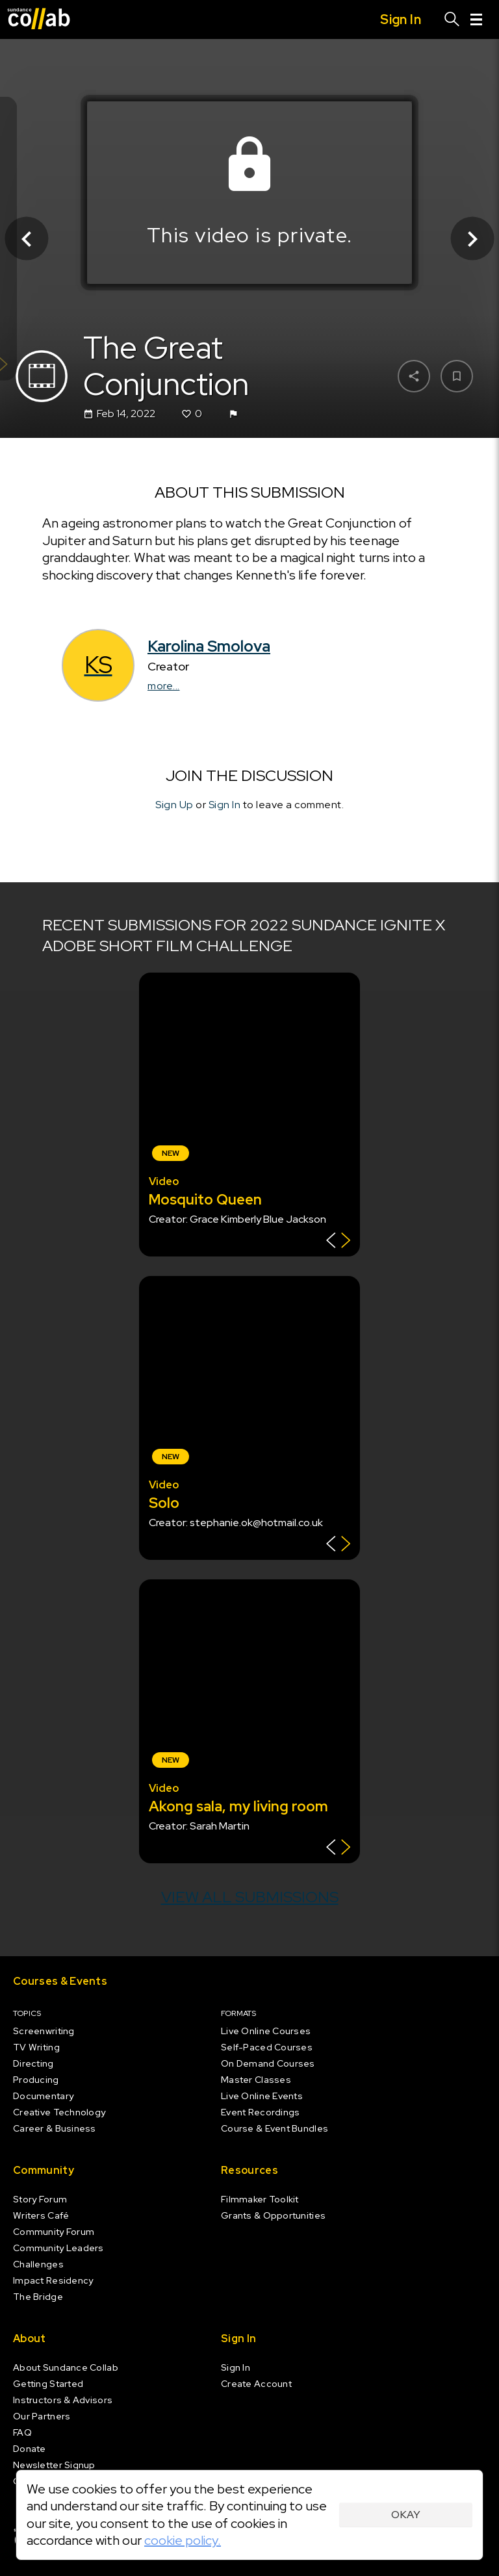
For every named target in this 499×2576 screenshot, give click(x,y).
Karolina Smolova (208, 646)
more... (163, 686)
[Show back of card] (338, 1241)
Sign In (225, 805)
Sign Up (174, 805)
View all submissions (250, 1897)
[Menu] (476, 19)
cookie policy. (182, 2540)
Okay (405, 2514)
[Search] (452, 19)
